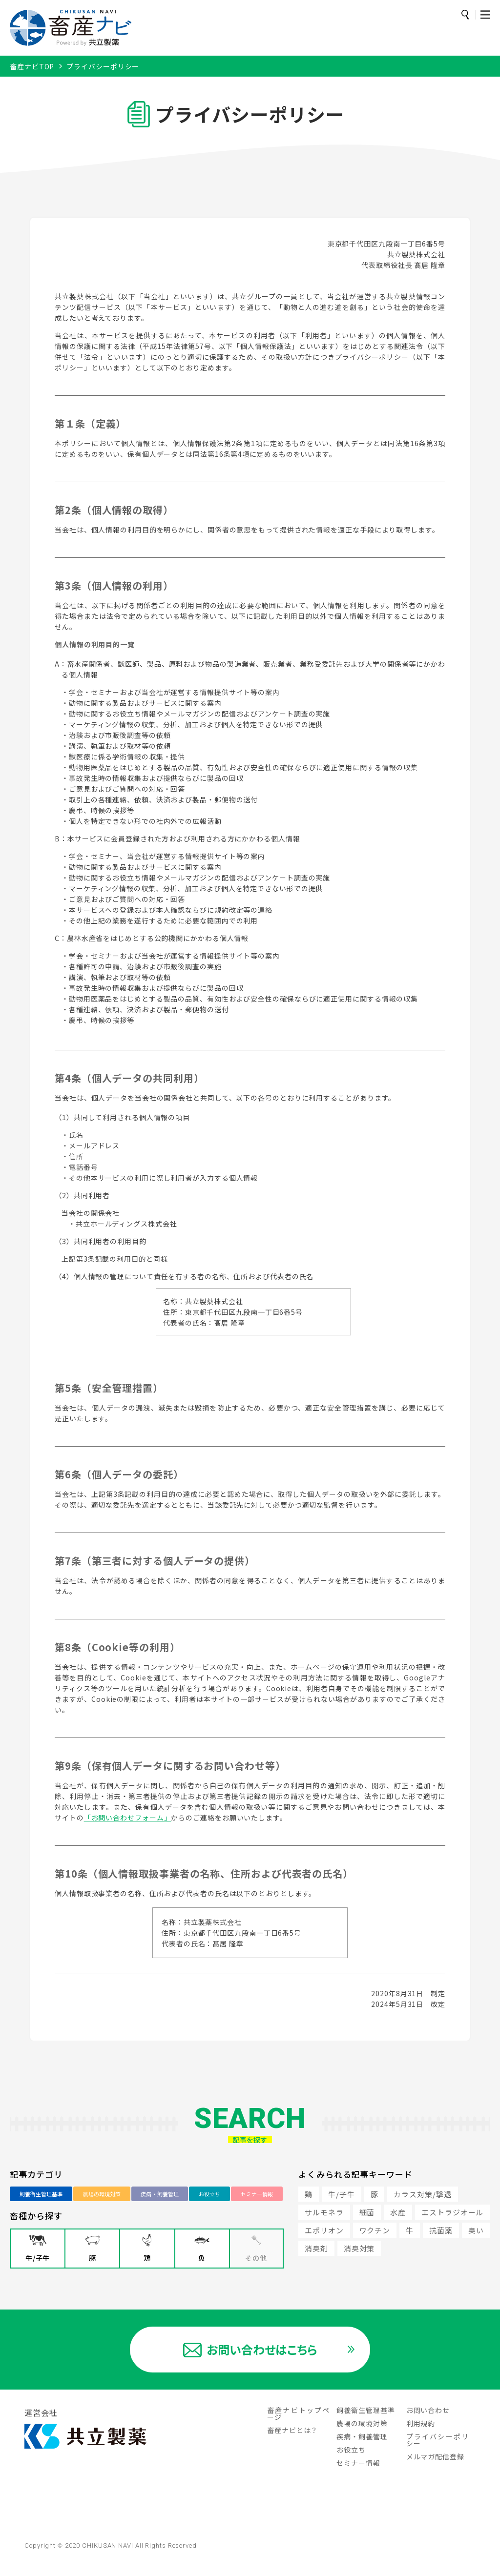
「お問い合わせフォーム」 (127, 1817)
